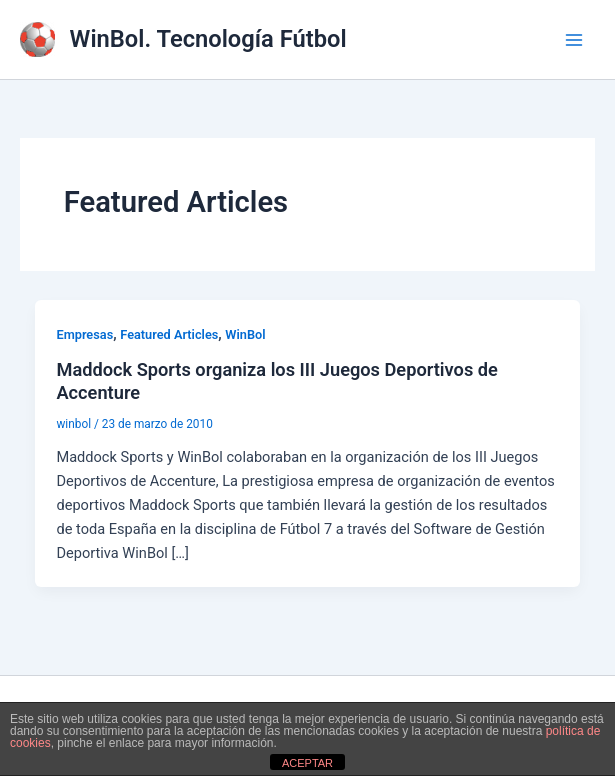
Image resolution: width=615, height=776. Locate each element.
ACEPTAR (307, 763)
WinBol (245, 334)
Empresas (84, 334)
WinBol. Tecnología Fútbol (208, 39)
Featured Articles (169, 334)
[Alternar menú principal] (574, 40)
